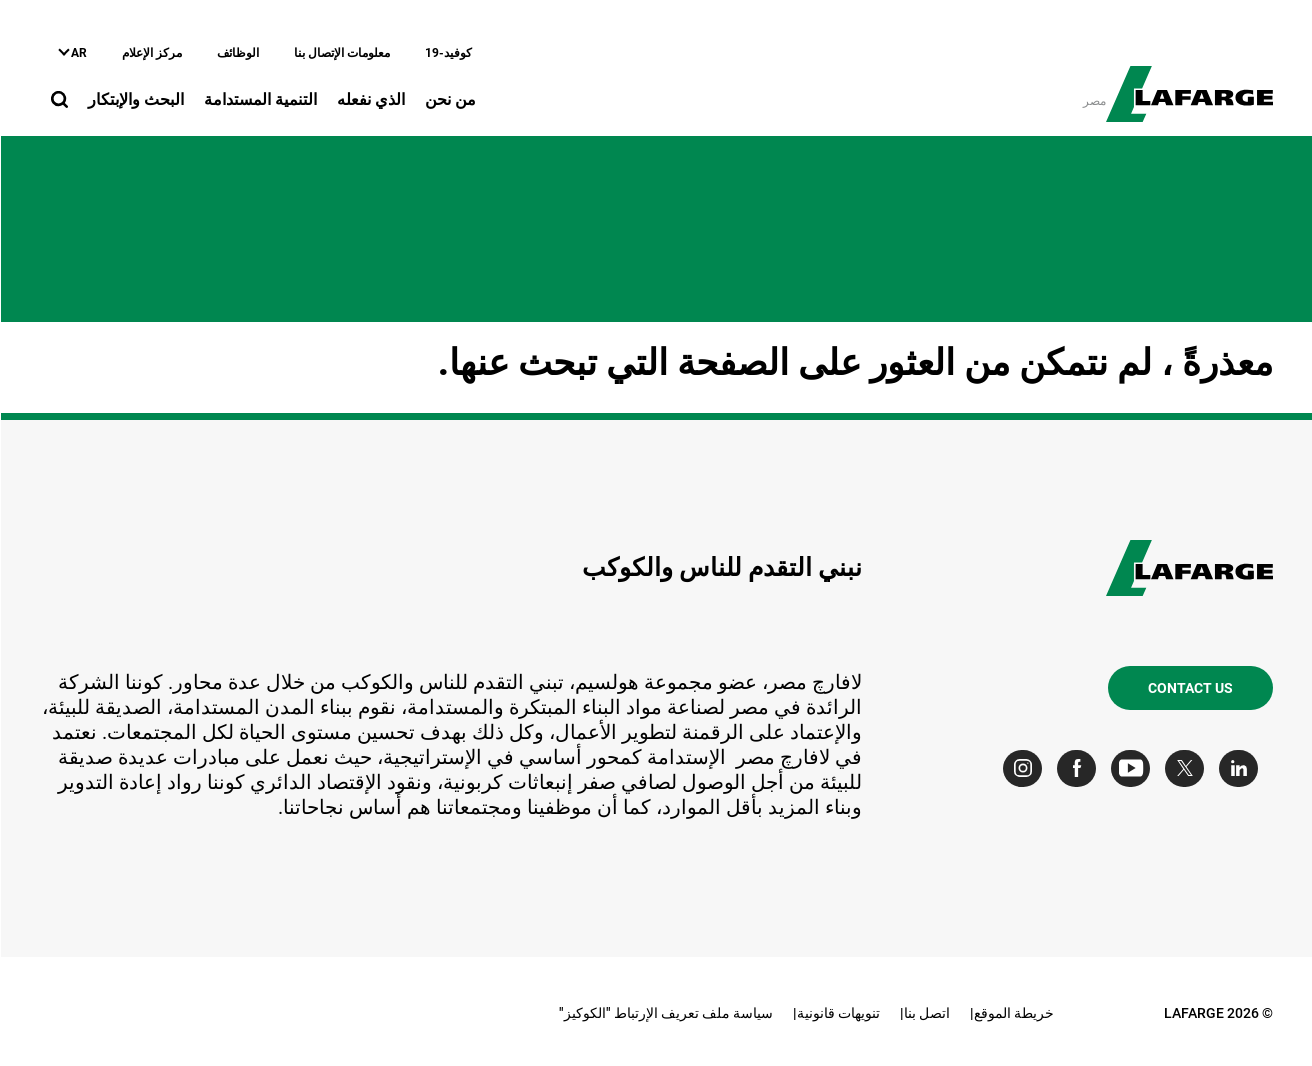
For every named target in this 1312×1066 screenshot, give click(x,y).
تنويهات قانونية (837, 1013)
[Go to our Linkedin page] (1242, 768)
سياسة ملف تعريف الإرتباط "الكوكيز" (665, 1013)
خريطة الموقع (1013, 1013)
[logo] (1188, 83)
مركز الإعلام (151, 53)
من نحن (449, 99)
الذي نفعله (370, 99)
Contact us (1189, 688)
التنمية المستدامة (259, 99)
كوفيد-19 (447, 53)
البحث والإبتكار (135, 99)
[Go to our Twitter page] (1188, 768)
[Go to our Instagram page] (1026, 768)
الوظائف (237, 53)
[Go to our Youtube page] (1134, 768)
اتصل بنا (926, 1013)
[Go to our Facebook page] (1080, 768)
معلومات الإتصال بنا (341, 53)
